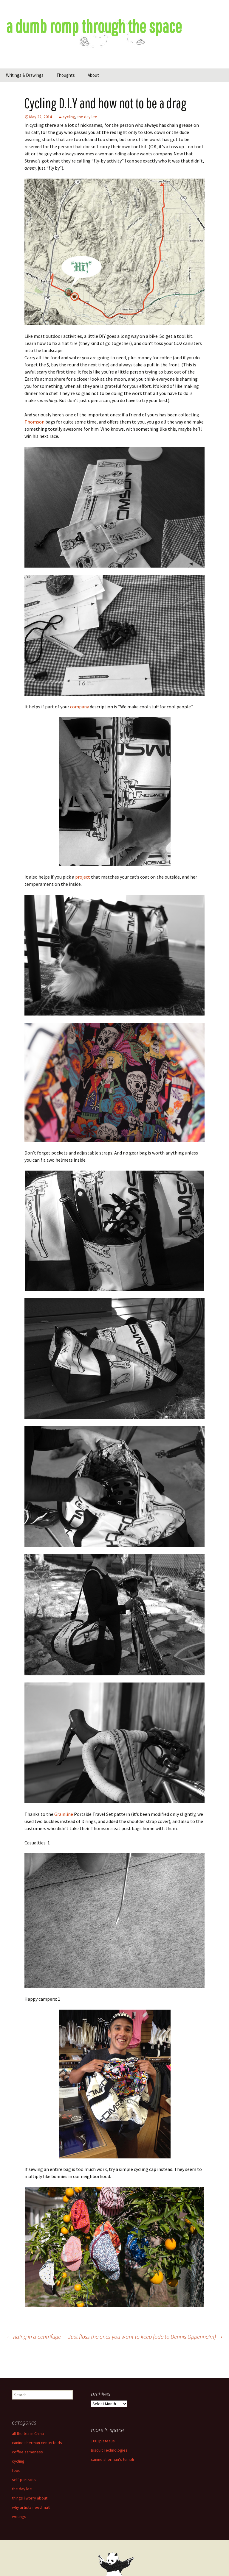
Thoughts (65, 75)
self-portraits (24, 2479)
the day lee (87, 116)
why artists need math (32, 2507)
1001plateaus (103, 2441)
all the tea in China (28, 2433)
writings (19, 2516)
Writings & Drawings (25, 75)
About (93, 75)
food (16, 2470)
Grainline (63, 1814)
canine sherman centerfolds (37, 2442)
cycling (69, 116)
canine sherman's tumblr (112, 2459)
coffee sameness (27, 2452)
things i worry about (29, 2498)
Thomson (34, 422)
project (82, 877)
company (79, 707)
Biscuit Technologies (109, 2450)
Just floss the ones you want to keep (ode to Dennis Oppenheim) (145, 2336)
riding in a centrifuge (33, 2336)
